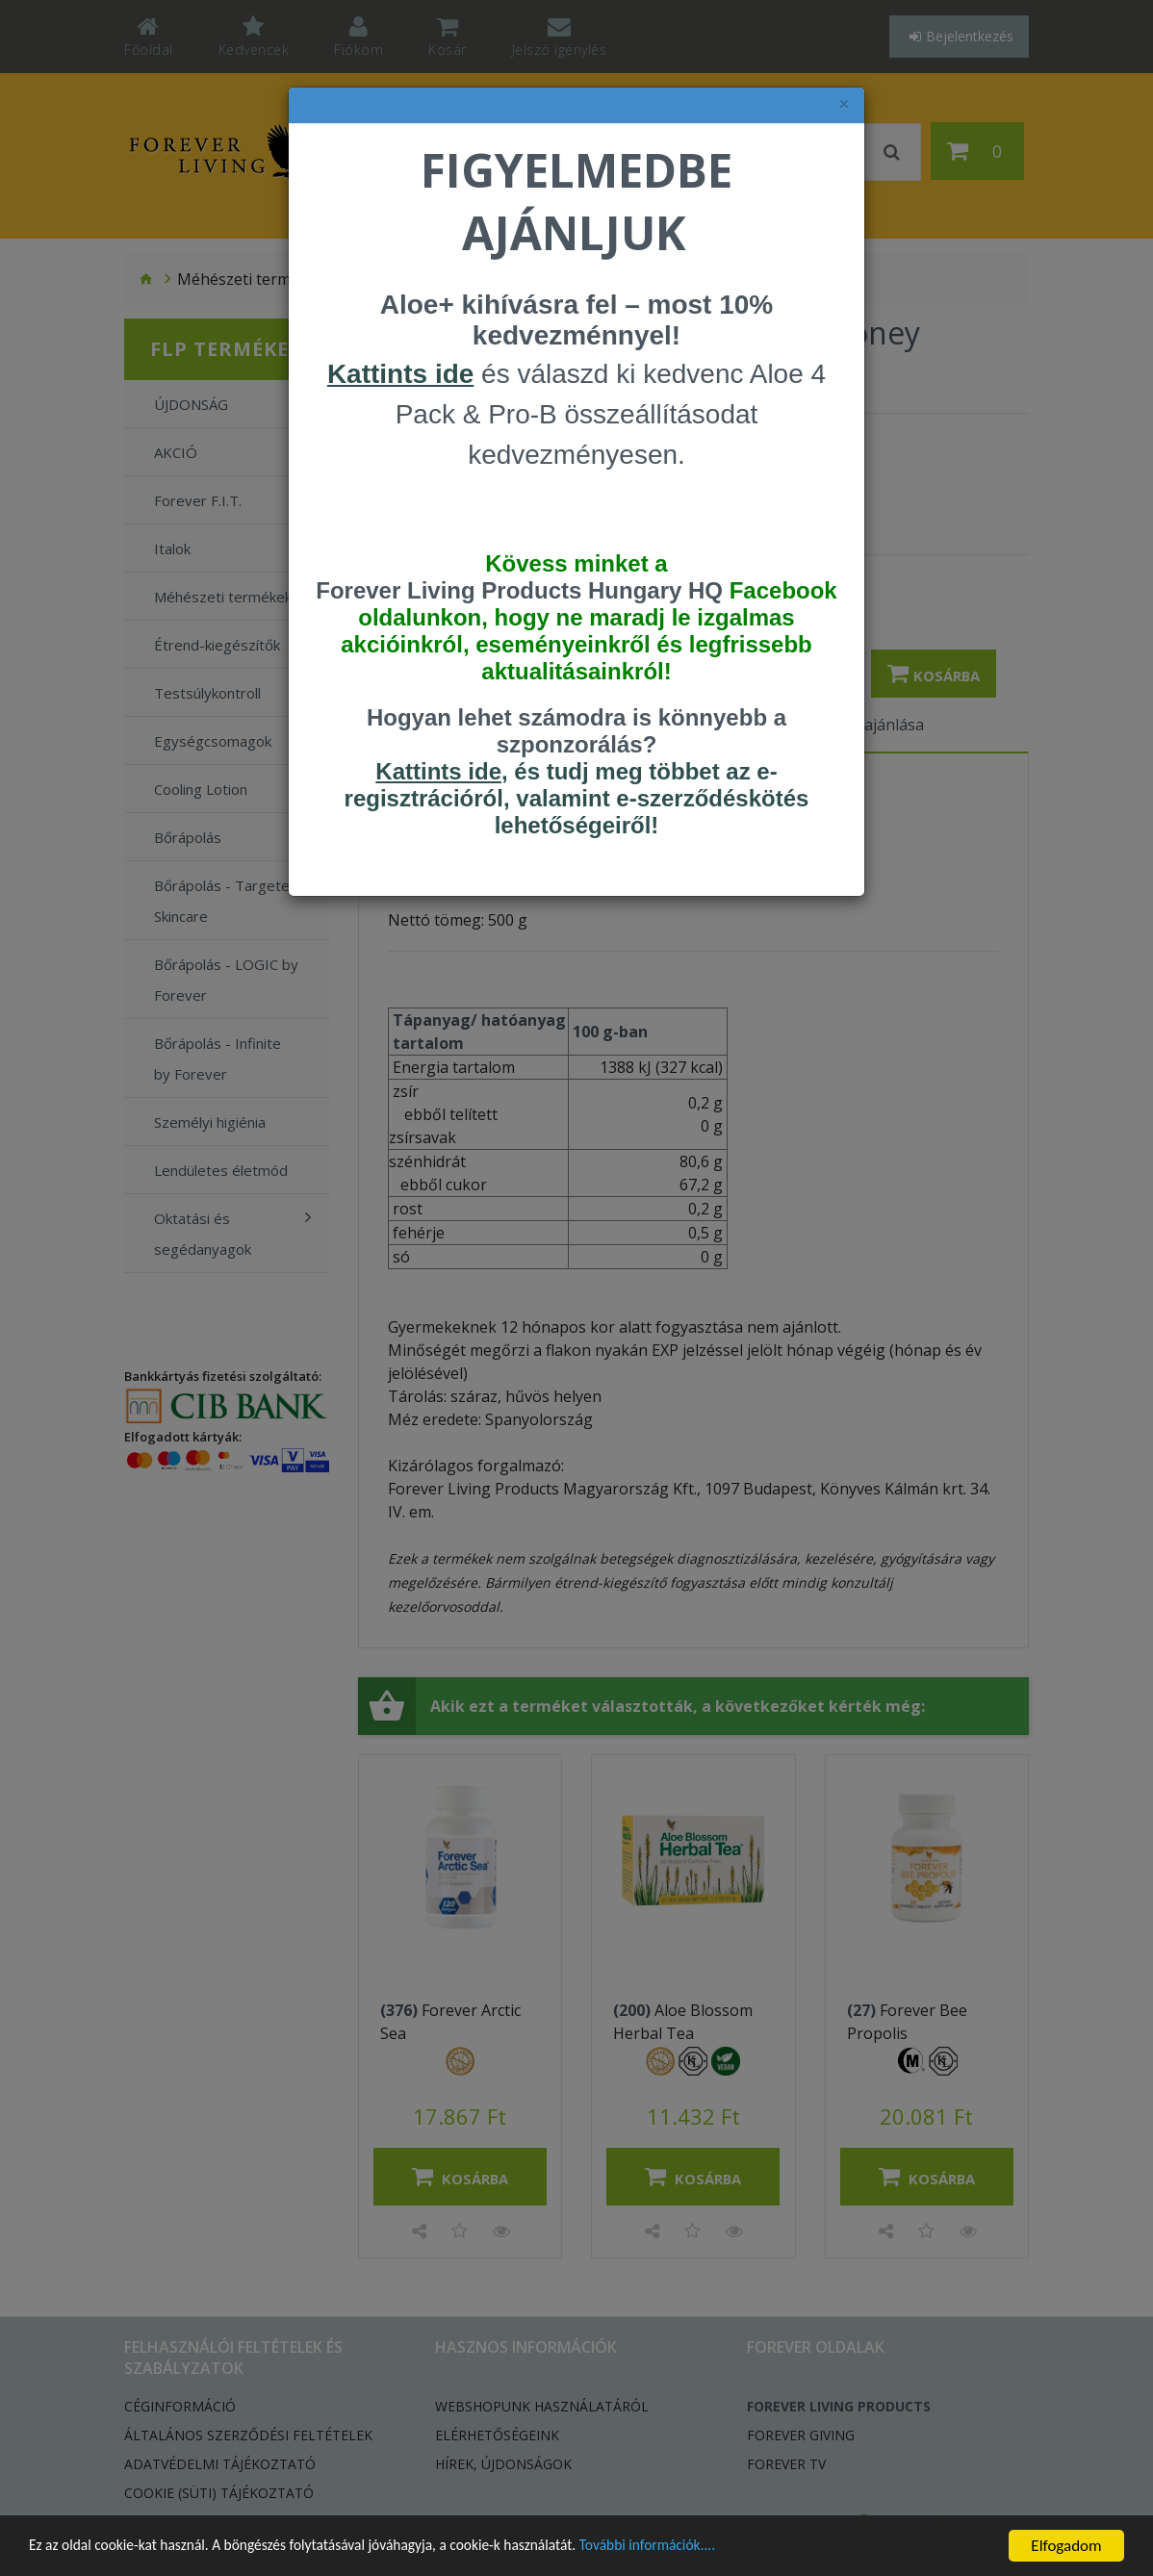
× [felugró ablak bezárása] (844, 104)
